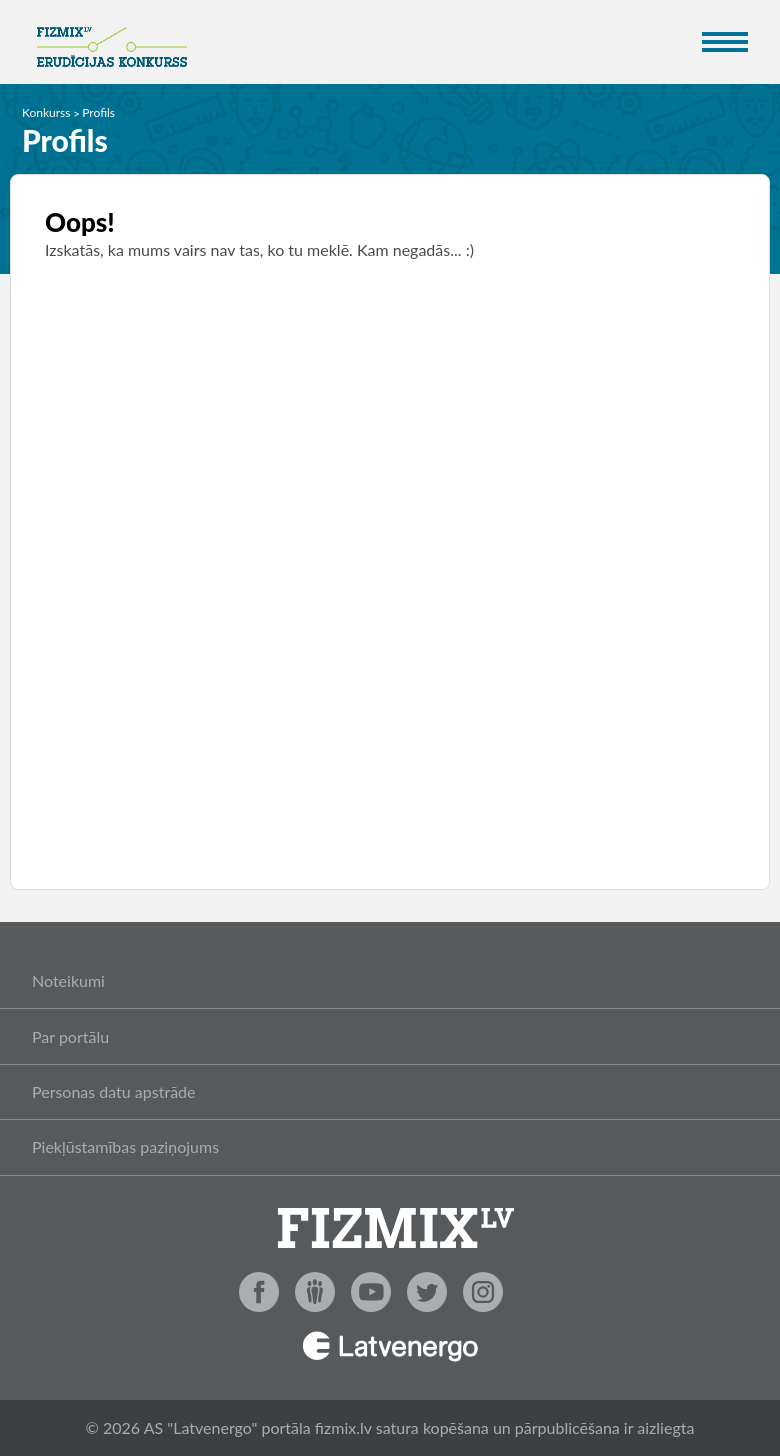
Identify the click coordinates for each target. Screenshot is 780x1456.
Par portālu (70, 1036)
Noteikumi (68, 980)
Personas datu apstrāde (114, 1091)
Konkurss (46, 112)
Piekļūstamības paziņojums (125, 1146)
